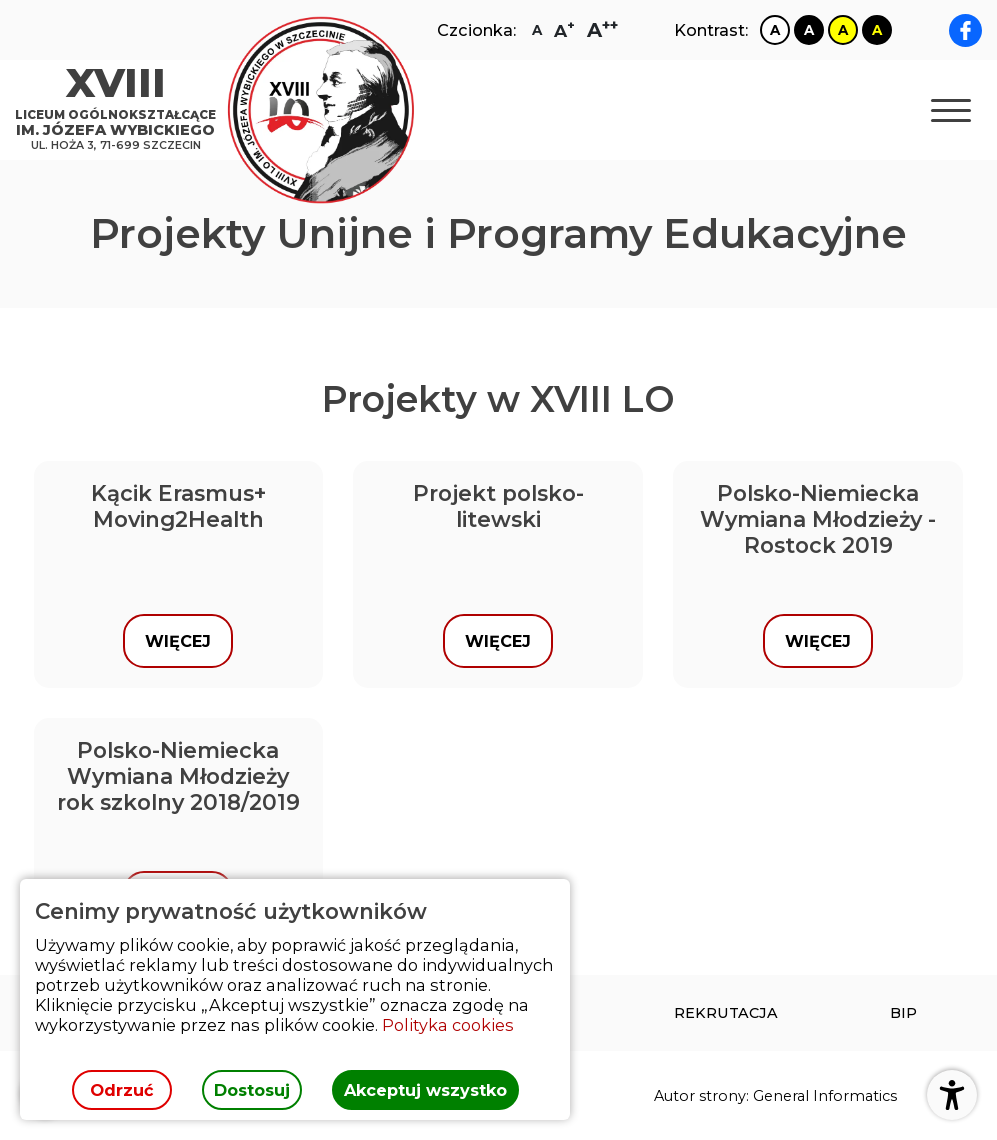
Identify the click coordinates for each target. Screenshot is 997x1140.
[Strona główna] (120, 110)
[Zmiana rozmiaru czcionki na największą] (602, 30)
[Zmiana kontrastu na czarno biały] (809, 30)
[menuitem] (726, 1013)
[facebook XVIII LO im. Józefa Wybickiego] (965, 30)
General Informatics (825, 1096)
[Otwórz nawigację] (951, 110)
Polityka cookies (448, 1025)
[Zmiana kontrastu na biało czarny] (775, 30)
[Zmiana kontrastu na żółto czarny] (843, 30)
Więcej (178, 641)
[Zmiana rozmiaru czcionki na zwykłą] (537, 30)
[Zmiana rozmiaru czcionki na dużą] (564, 30)
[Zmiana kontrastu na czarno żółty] (877, 30)
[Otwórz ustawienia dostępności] (952, 1095)
